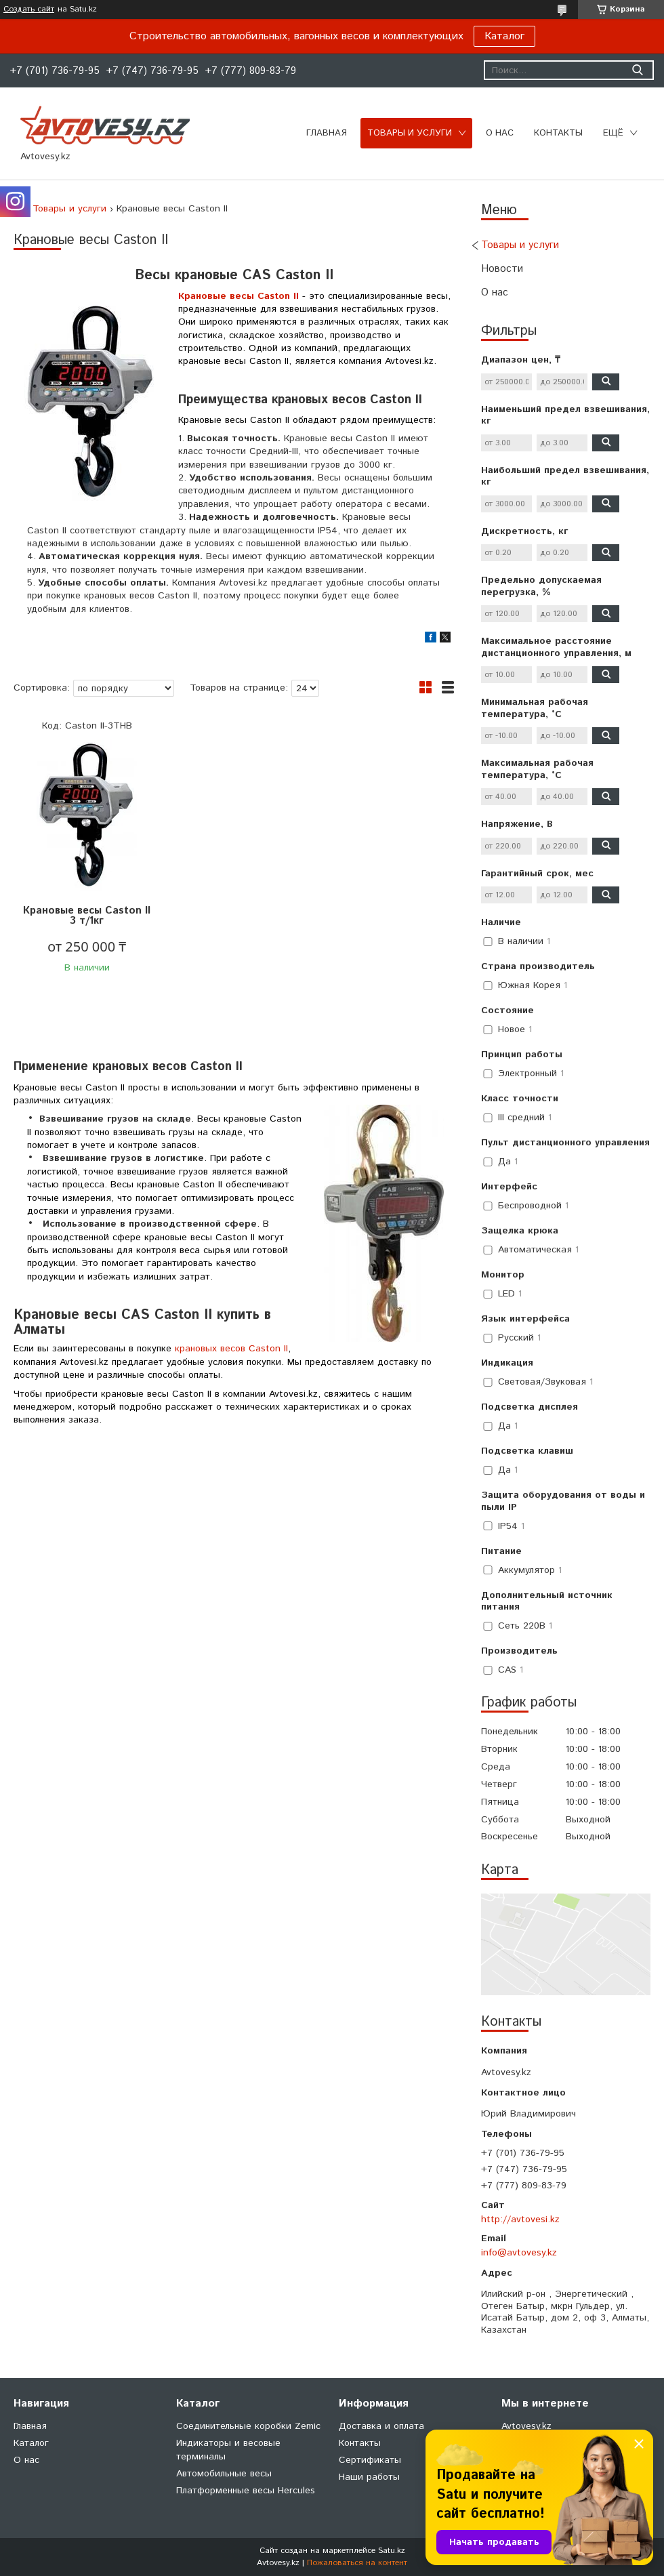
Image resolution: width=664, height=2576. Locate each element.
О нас (500, 133)
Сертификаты (370, 2460)
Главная (326, 133)
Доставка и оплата (381, 2426)
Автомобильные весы (224, 2473)
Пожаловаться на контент (357, 2563)
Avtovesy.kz (526, 2426)
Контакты (558, 133)
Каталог (504, 36)
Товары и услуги (409, 133)
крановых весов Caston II (231, 1348)
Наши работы (369, 2477)
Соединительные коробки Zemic (248, 2426)
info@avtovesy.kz (519, 2253)
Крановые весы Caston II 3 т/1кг (86, 915)
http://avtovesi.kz (520, 2219)
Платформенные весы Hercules (245, 2490)
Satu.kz (391, 2550)
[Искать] (637, 70)
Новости (502, 269)
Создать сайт (28, 9)
